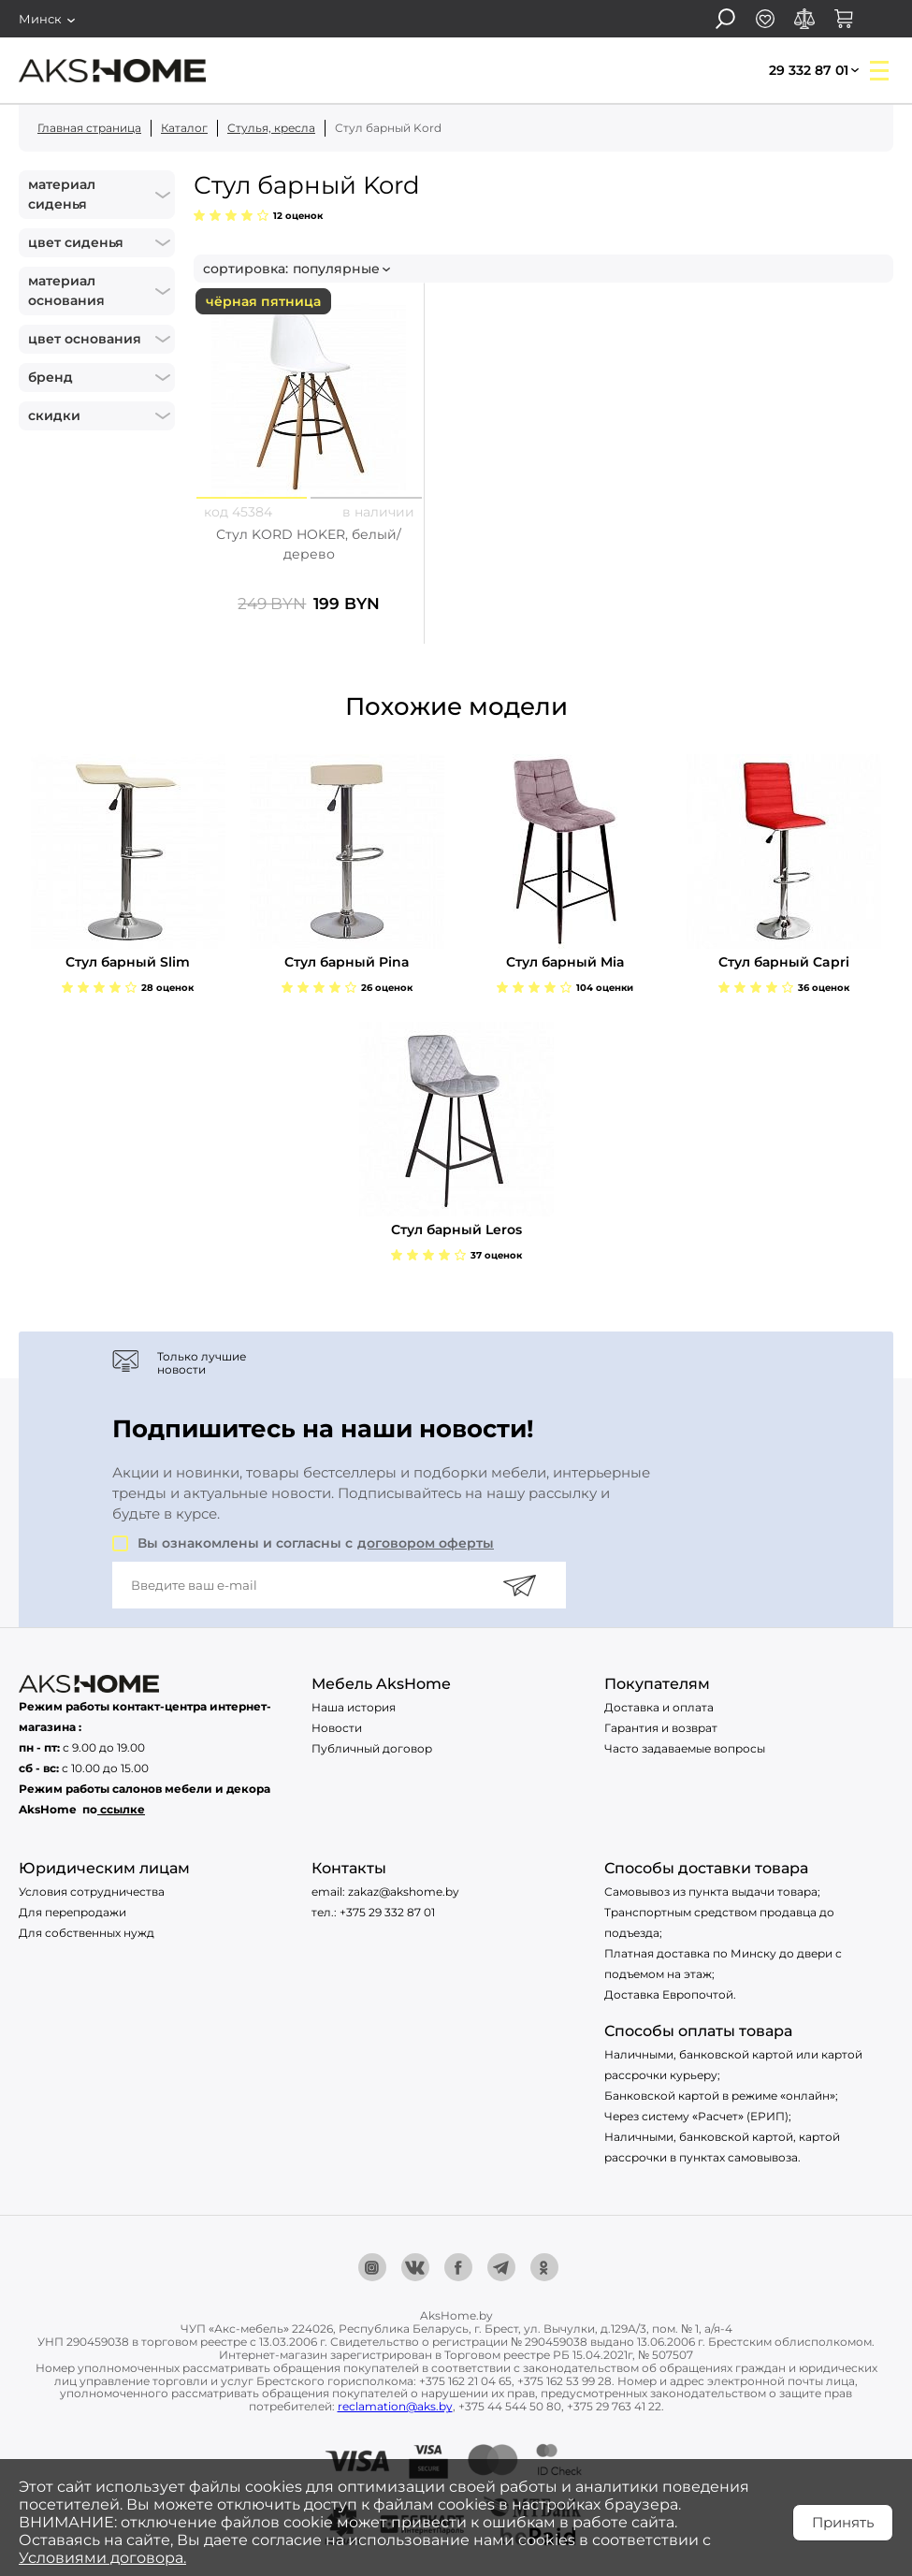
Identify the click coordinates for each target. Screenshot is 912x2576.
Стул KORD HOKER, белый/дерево (308, 544)
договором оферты (425, 1543)
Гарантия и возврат (660, 1728)
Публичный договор (371, 1748)
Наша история (353, 1707)
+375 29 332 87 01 (387, 1912)
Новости (336, 1728)
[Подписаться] (519, 1585)
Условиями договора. (102, 2558)
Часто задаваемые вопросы (684, 1748)
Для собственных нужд (86, 1933)
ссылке (122, 1809)
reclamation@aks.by (395, 2406)
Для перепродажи (72, 1912)
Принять (843, 2522)
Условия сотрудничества (92, 1892)
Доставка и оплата (659, 1707)
